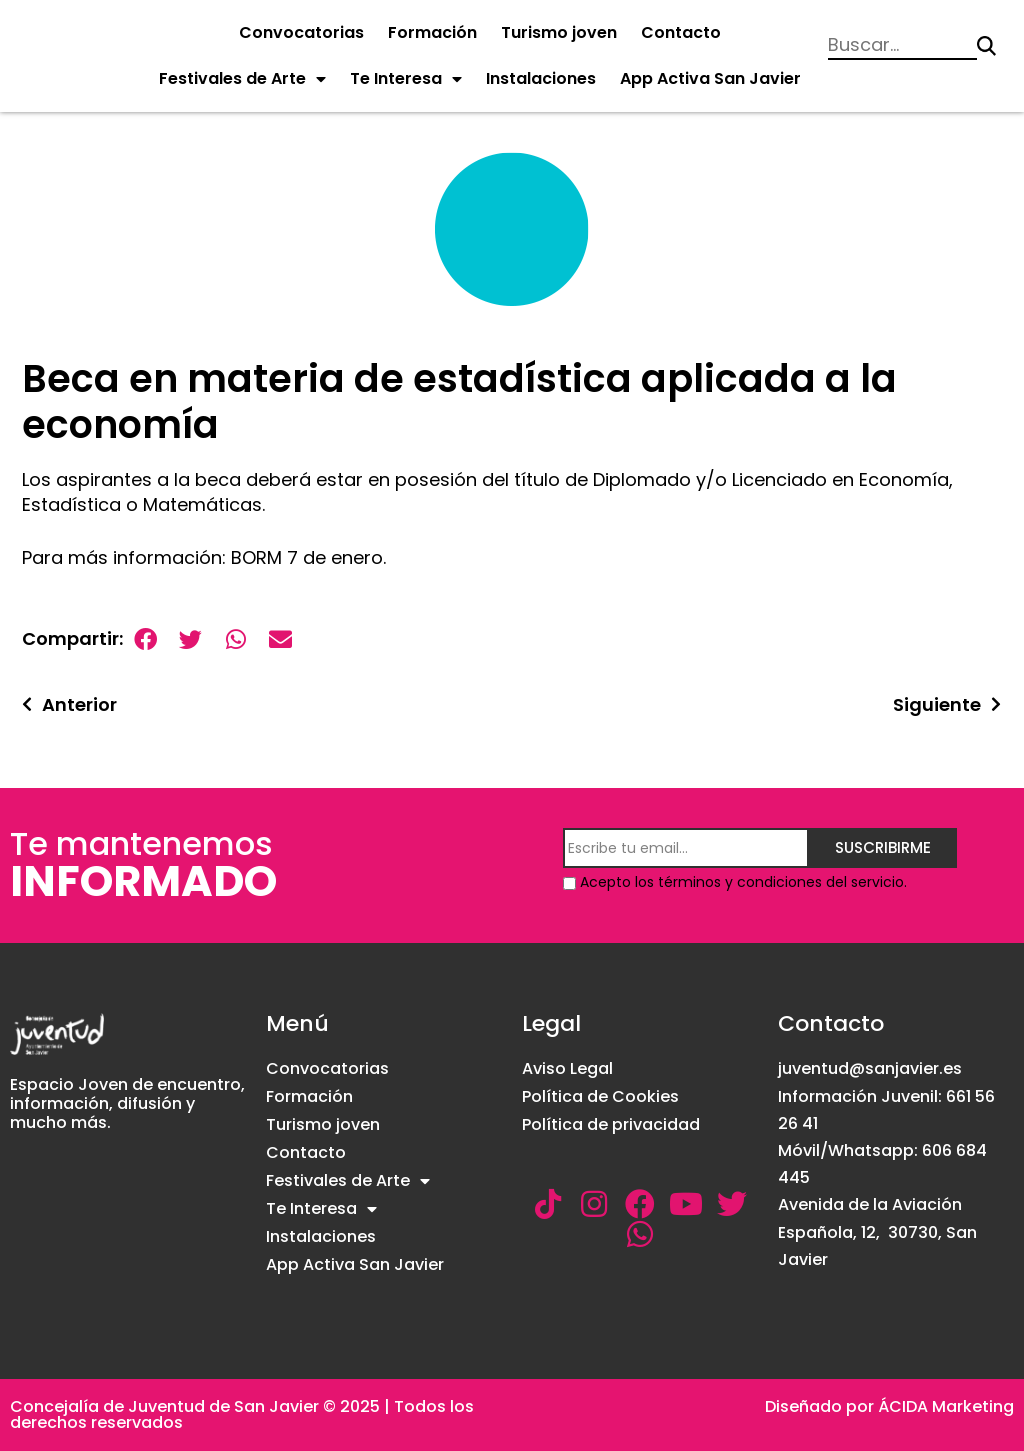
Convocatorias (301, 32)
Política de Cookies (600, 1096)
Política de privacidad (611, 1124)
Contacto (681, 32)
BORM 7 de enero (307, 557)
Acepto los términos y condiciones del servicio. (743, 882)
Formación (432, 32)
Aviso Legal (567, 1068)
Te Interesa (406, 79)
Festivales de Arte (242, 79)
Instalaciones (541, 78)
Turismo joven (559, 32)
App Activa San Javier (710, 78)
